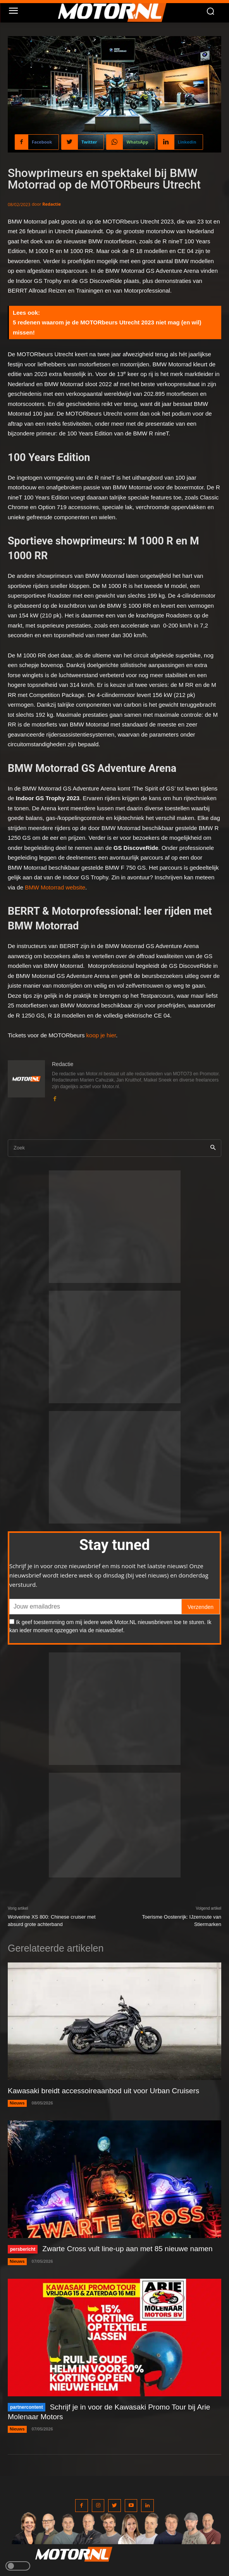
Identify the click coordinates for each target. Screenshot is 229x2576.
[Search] (213, 1148)
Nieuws (17, 2103)
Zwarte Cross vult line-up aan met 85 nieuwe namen (127, 2249)
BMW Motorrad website (55, 887)
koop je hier (101, 1035)
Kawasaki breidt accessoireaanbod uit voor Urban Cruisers (103, 2091)
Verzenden (201, 1607)
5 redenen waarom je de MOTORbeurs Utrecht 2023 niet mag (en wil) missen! (107, 327)
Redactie (51, 204)
